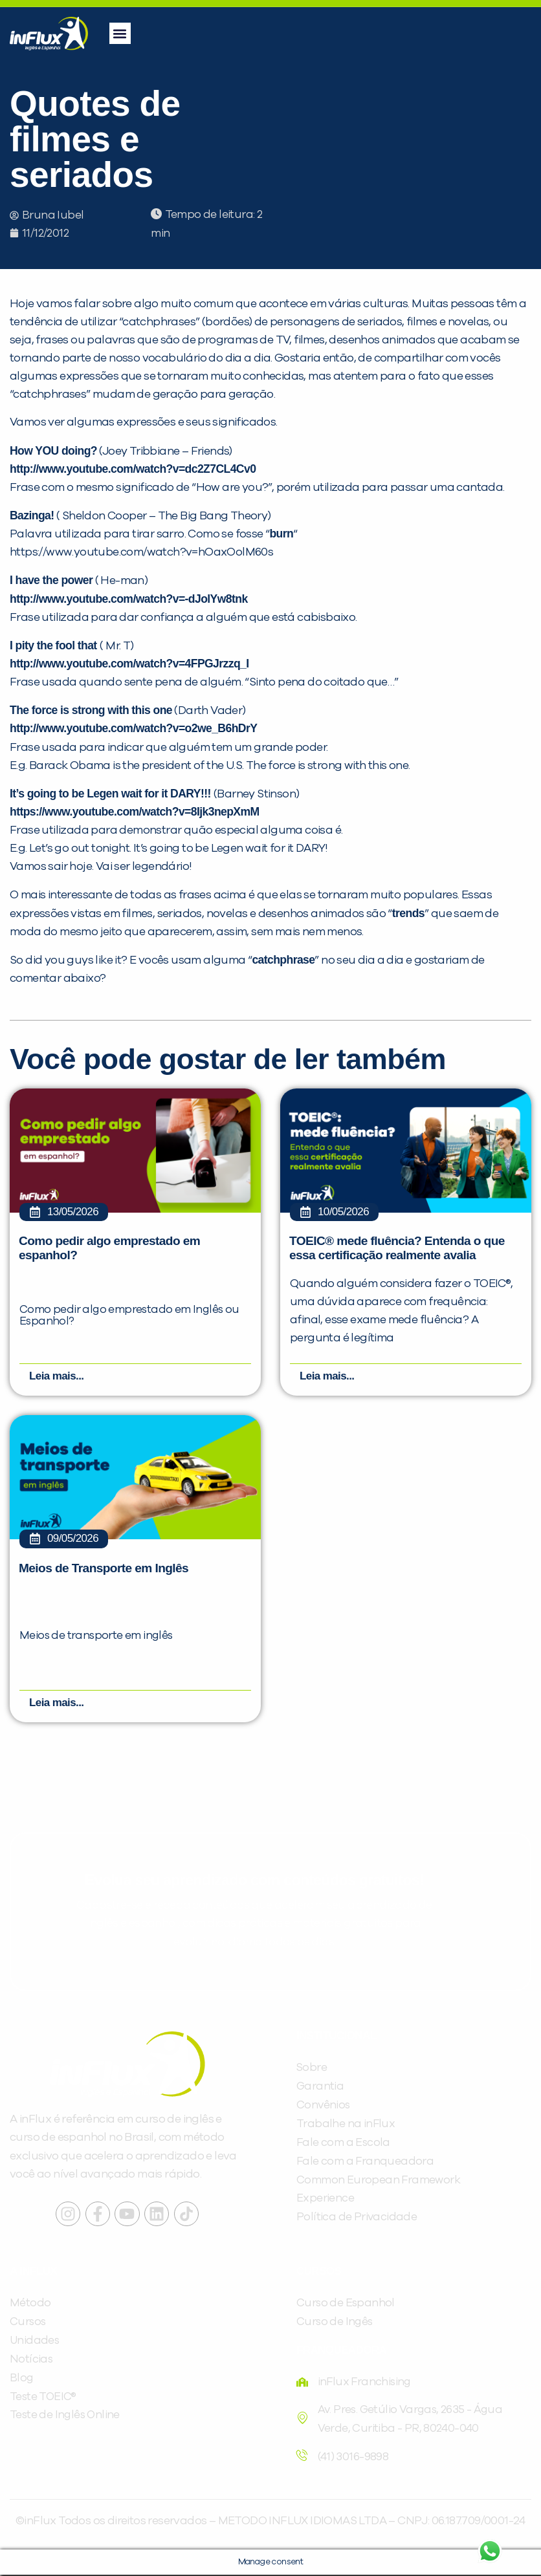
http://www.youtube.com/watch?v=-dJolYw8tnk (129, 598)
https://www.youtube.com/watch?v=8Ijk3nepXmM (134, 811)
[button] (120, 33)
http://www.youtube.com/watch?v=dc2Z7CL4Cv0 (133, 468)
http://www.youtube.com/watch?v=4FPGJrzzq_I (129, 663)
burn (281, 533)
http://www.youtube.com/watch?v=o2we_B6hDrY (133, 728)
